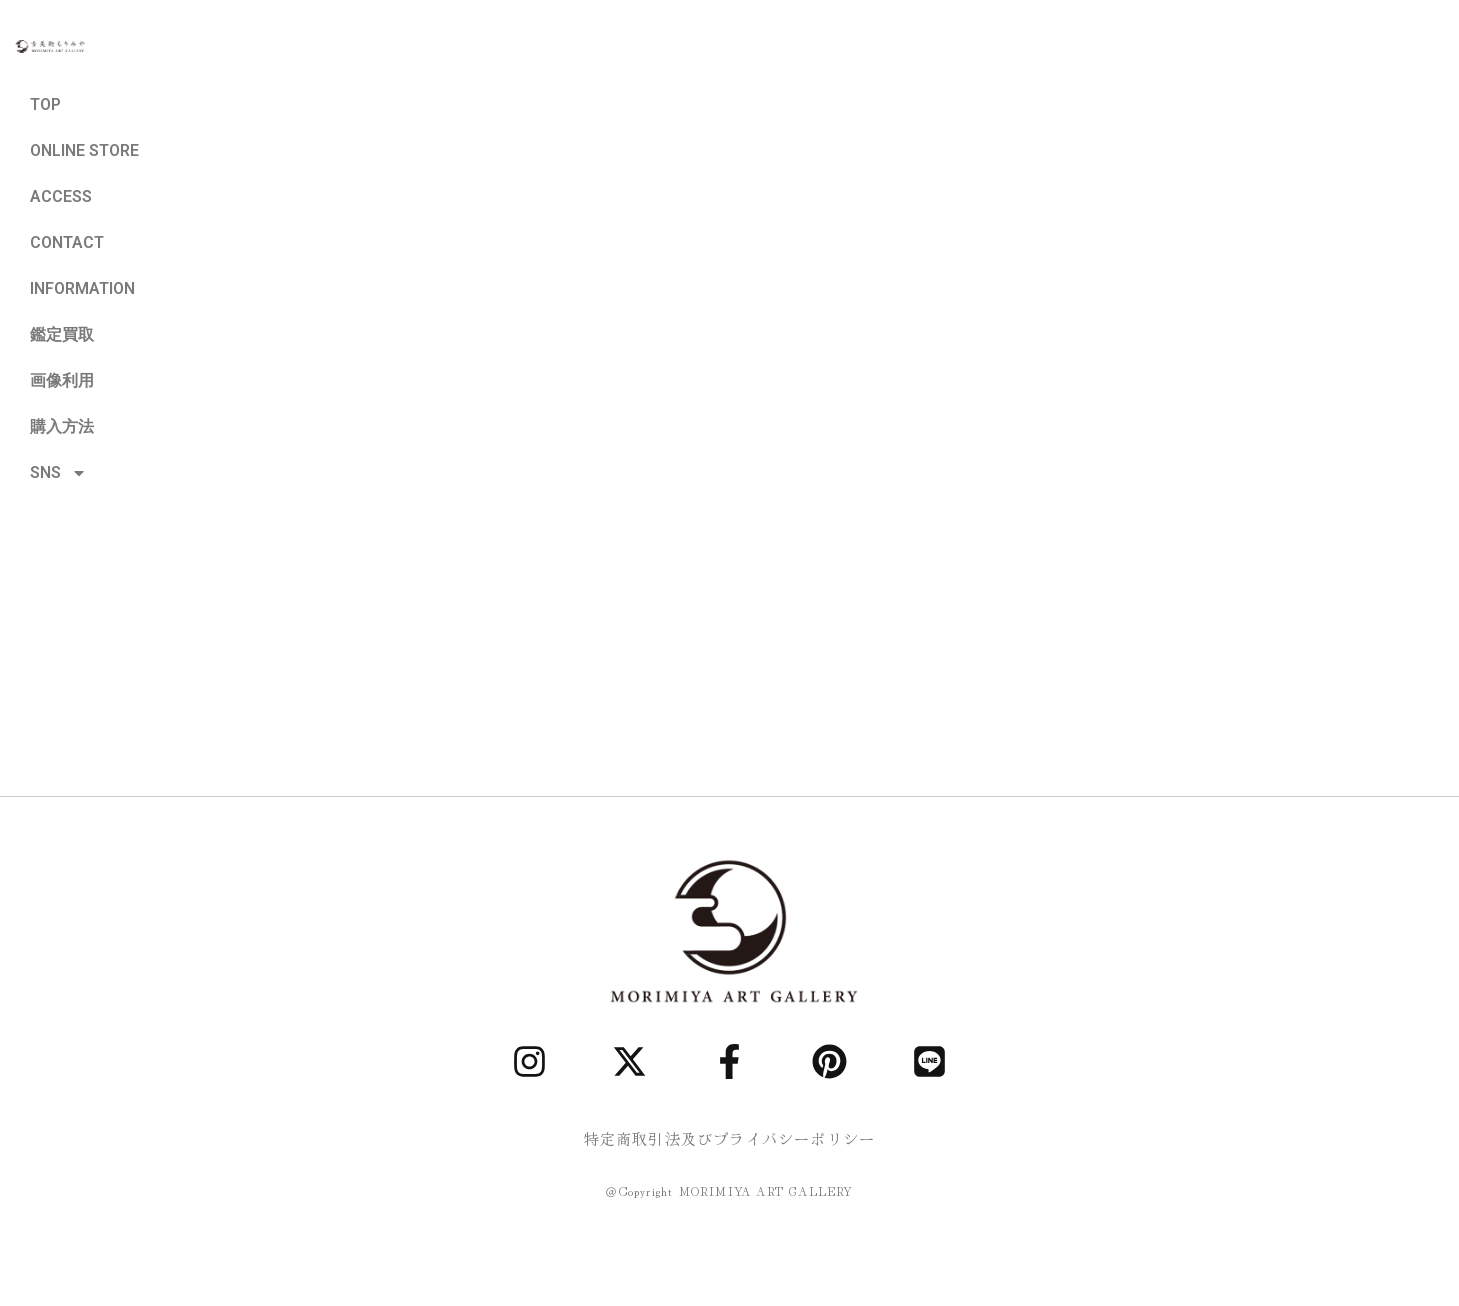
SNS (58, 473)
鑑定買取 (62, 334)
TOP (45, 104)
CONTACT (67, 242)
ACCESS (61, 196)
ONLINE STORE (84, 150)
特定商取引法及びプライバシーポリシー (730, 1138)
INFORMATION (82, 288)
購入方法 (62, 426)
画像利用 (62, 380)
